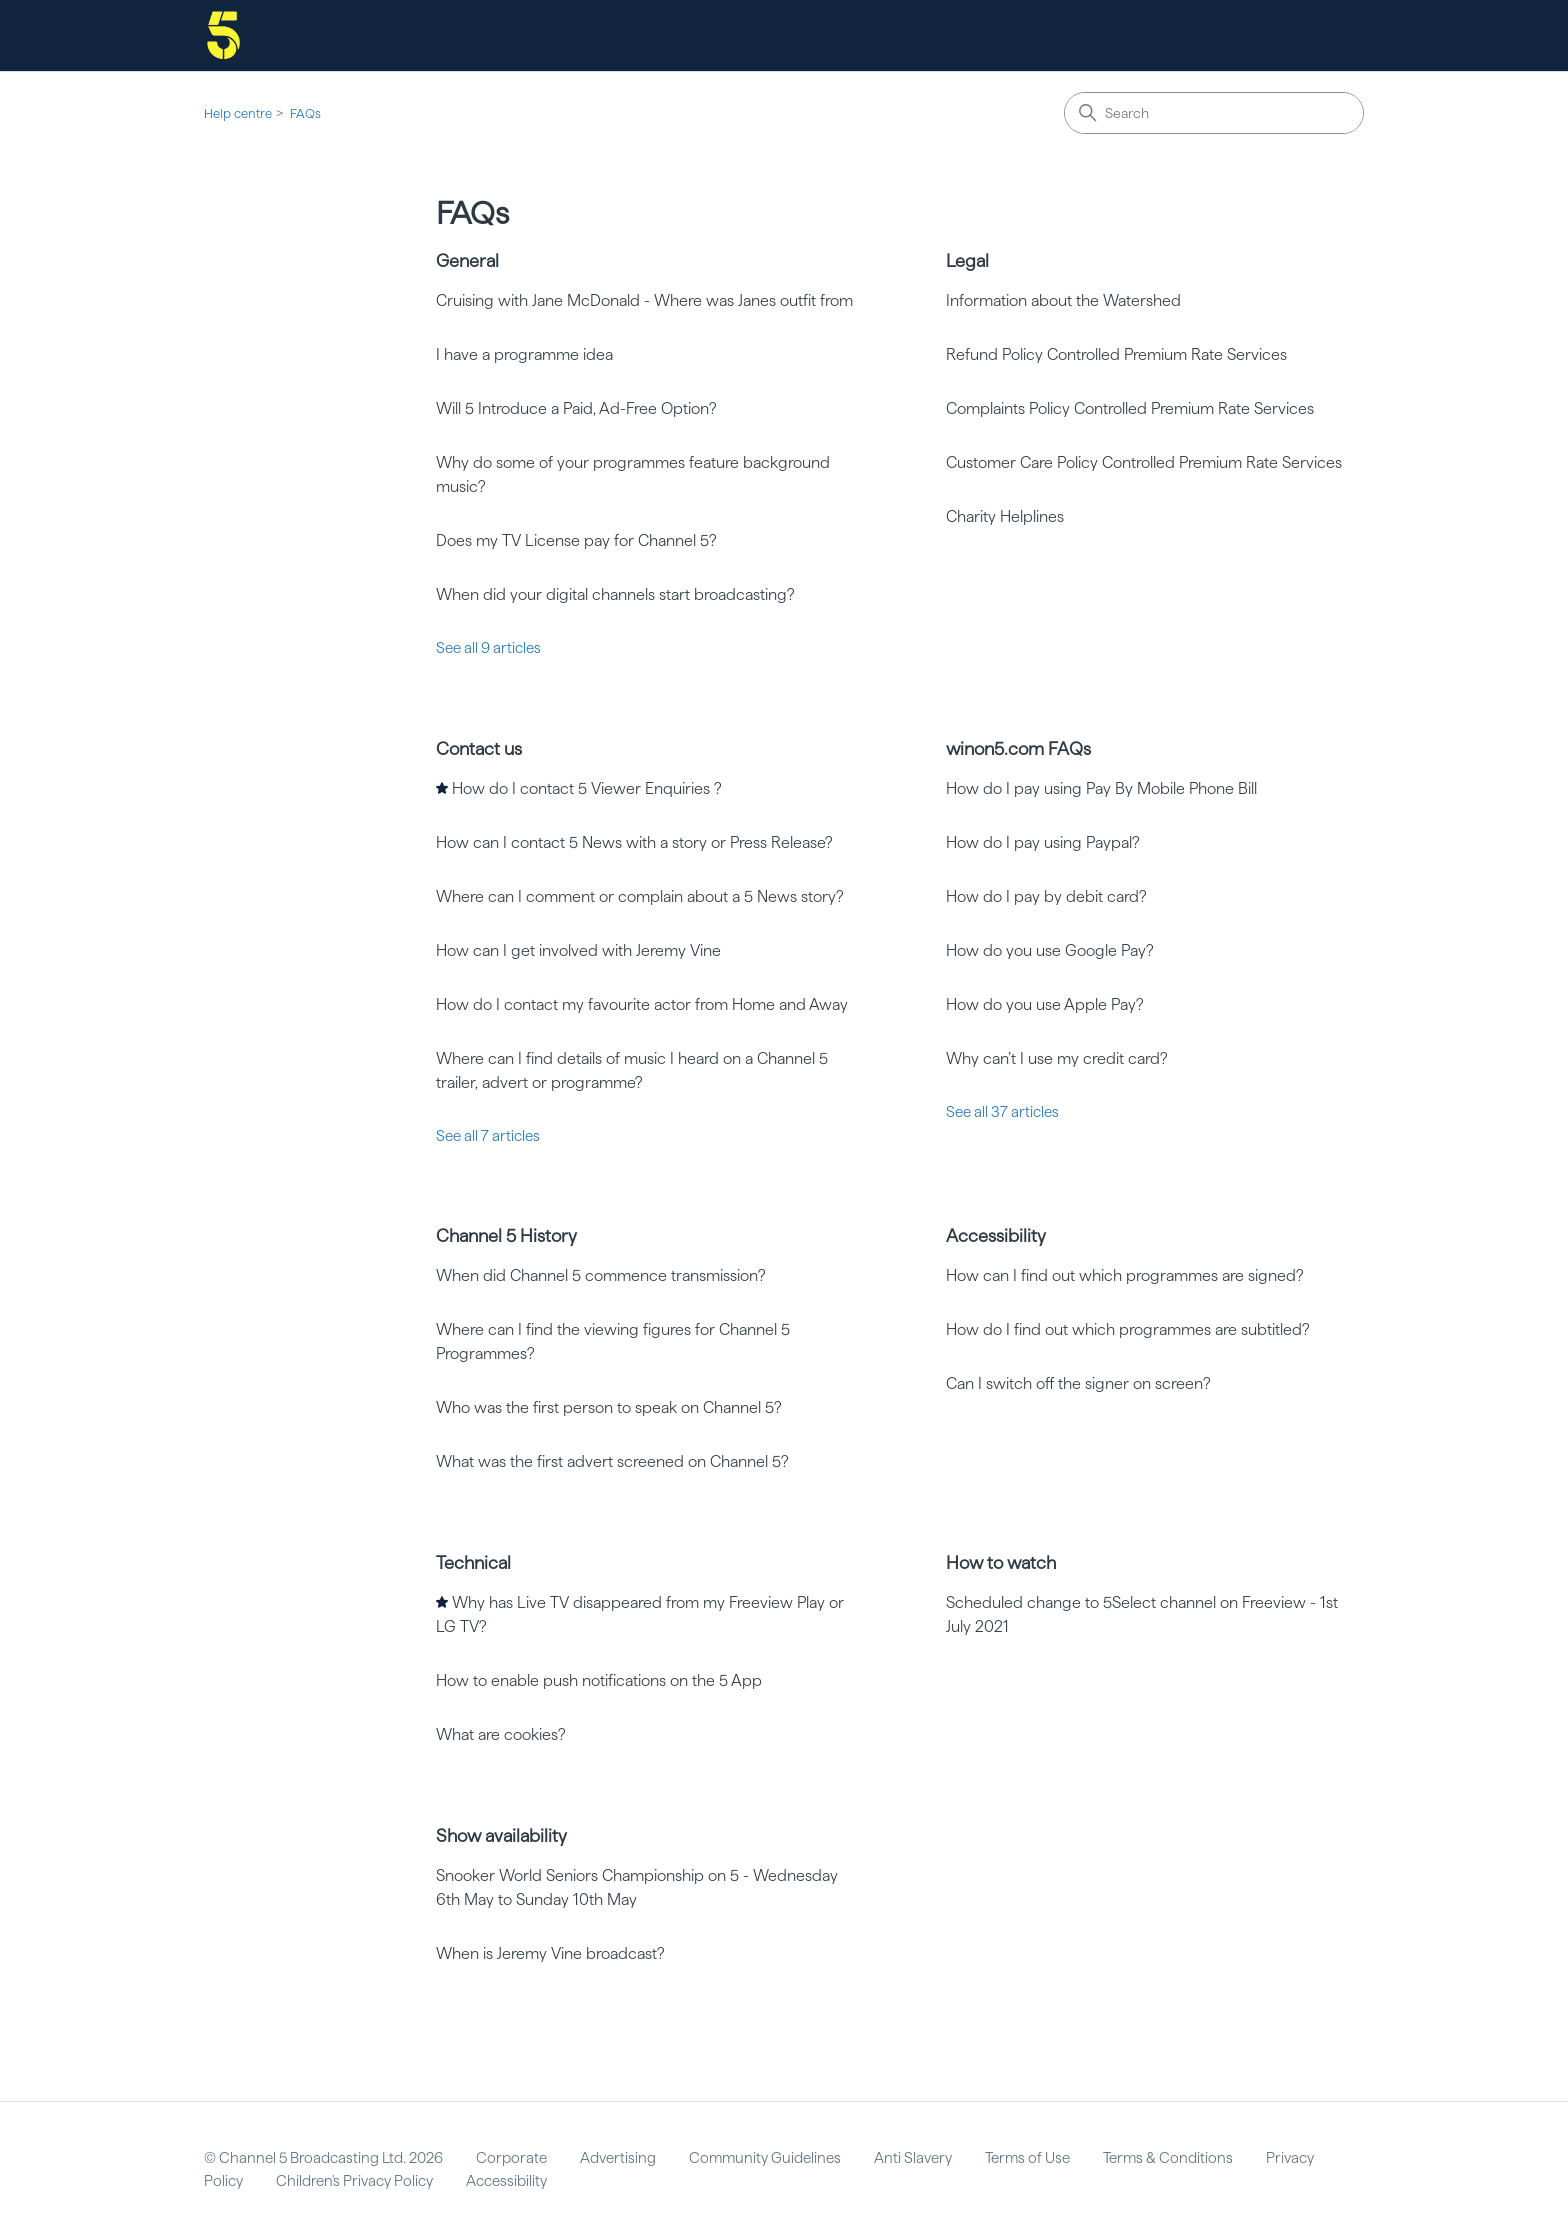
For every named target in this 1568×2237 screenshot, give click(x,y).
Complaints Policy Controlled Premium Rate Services (1130, 408)
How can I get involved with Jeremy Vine (578, 950)
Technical (473, 1562)
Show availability (501, 1835)
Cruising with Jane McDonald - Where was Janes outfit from (644, 300)
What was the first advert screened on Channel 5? (612, 1461)
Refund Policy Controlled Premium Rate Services (1116, 354)
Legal (967, 260)
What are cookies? (501, 1734)
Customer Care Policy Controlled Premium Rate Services (1144, 462)
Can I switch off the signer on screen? (1078, 1383)
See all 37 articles (1002, 1112)
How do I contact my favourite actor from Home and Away (642, 1004)
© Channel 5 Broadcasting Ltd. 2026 (323, 2158)
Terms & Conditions (1168, 2158)
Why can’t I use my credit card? (1057, 1058)
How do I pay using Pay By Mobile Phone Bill (1101, 788)
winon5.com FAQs (1018, 748)
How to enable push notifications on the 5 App (599, 1680)
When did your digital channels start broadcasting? (615, 594)
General (467, 260)
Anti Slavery (913, 2158)
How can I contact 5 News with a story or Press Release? (634, 842)
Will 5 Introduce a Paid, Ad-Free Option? (576, 408)
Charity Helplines (1005, 516)
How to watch (1001, 1562)
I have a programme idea (524, 354)
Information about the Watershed (1063, 300)
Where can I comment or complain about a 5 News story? (640, 896)
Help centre (238, 113)
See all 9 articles (488, 648)
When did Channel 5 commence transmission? (601, 1275)
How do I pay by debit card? (1046, 896)
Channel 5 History (506, 1235)
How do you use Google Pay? (1050, 950)
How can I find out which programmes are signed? (1125, 1275)
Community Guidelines (765, 2158)
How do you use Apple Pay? (1045, 1004)
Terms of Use (1027, 2158)
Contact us (479, 748)
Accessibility (996, 1235)
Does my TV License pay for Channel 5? (576, 540)
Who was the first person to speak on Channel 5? (609, 1407)
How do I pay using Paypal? (1043, 842)
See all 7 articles (488, 1136)
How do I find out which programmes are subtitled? (1128, 1329)
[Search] (1214, 113)
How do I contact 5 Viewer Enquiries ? (587, 788)
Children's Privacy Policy (354, 2181)
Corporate (511, 2158)
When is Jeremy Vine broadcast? (550, 1953)
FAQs (305, 113)
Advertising (618, 2158)
